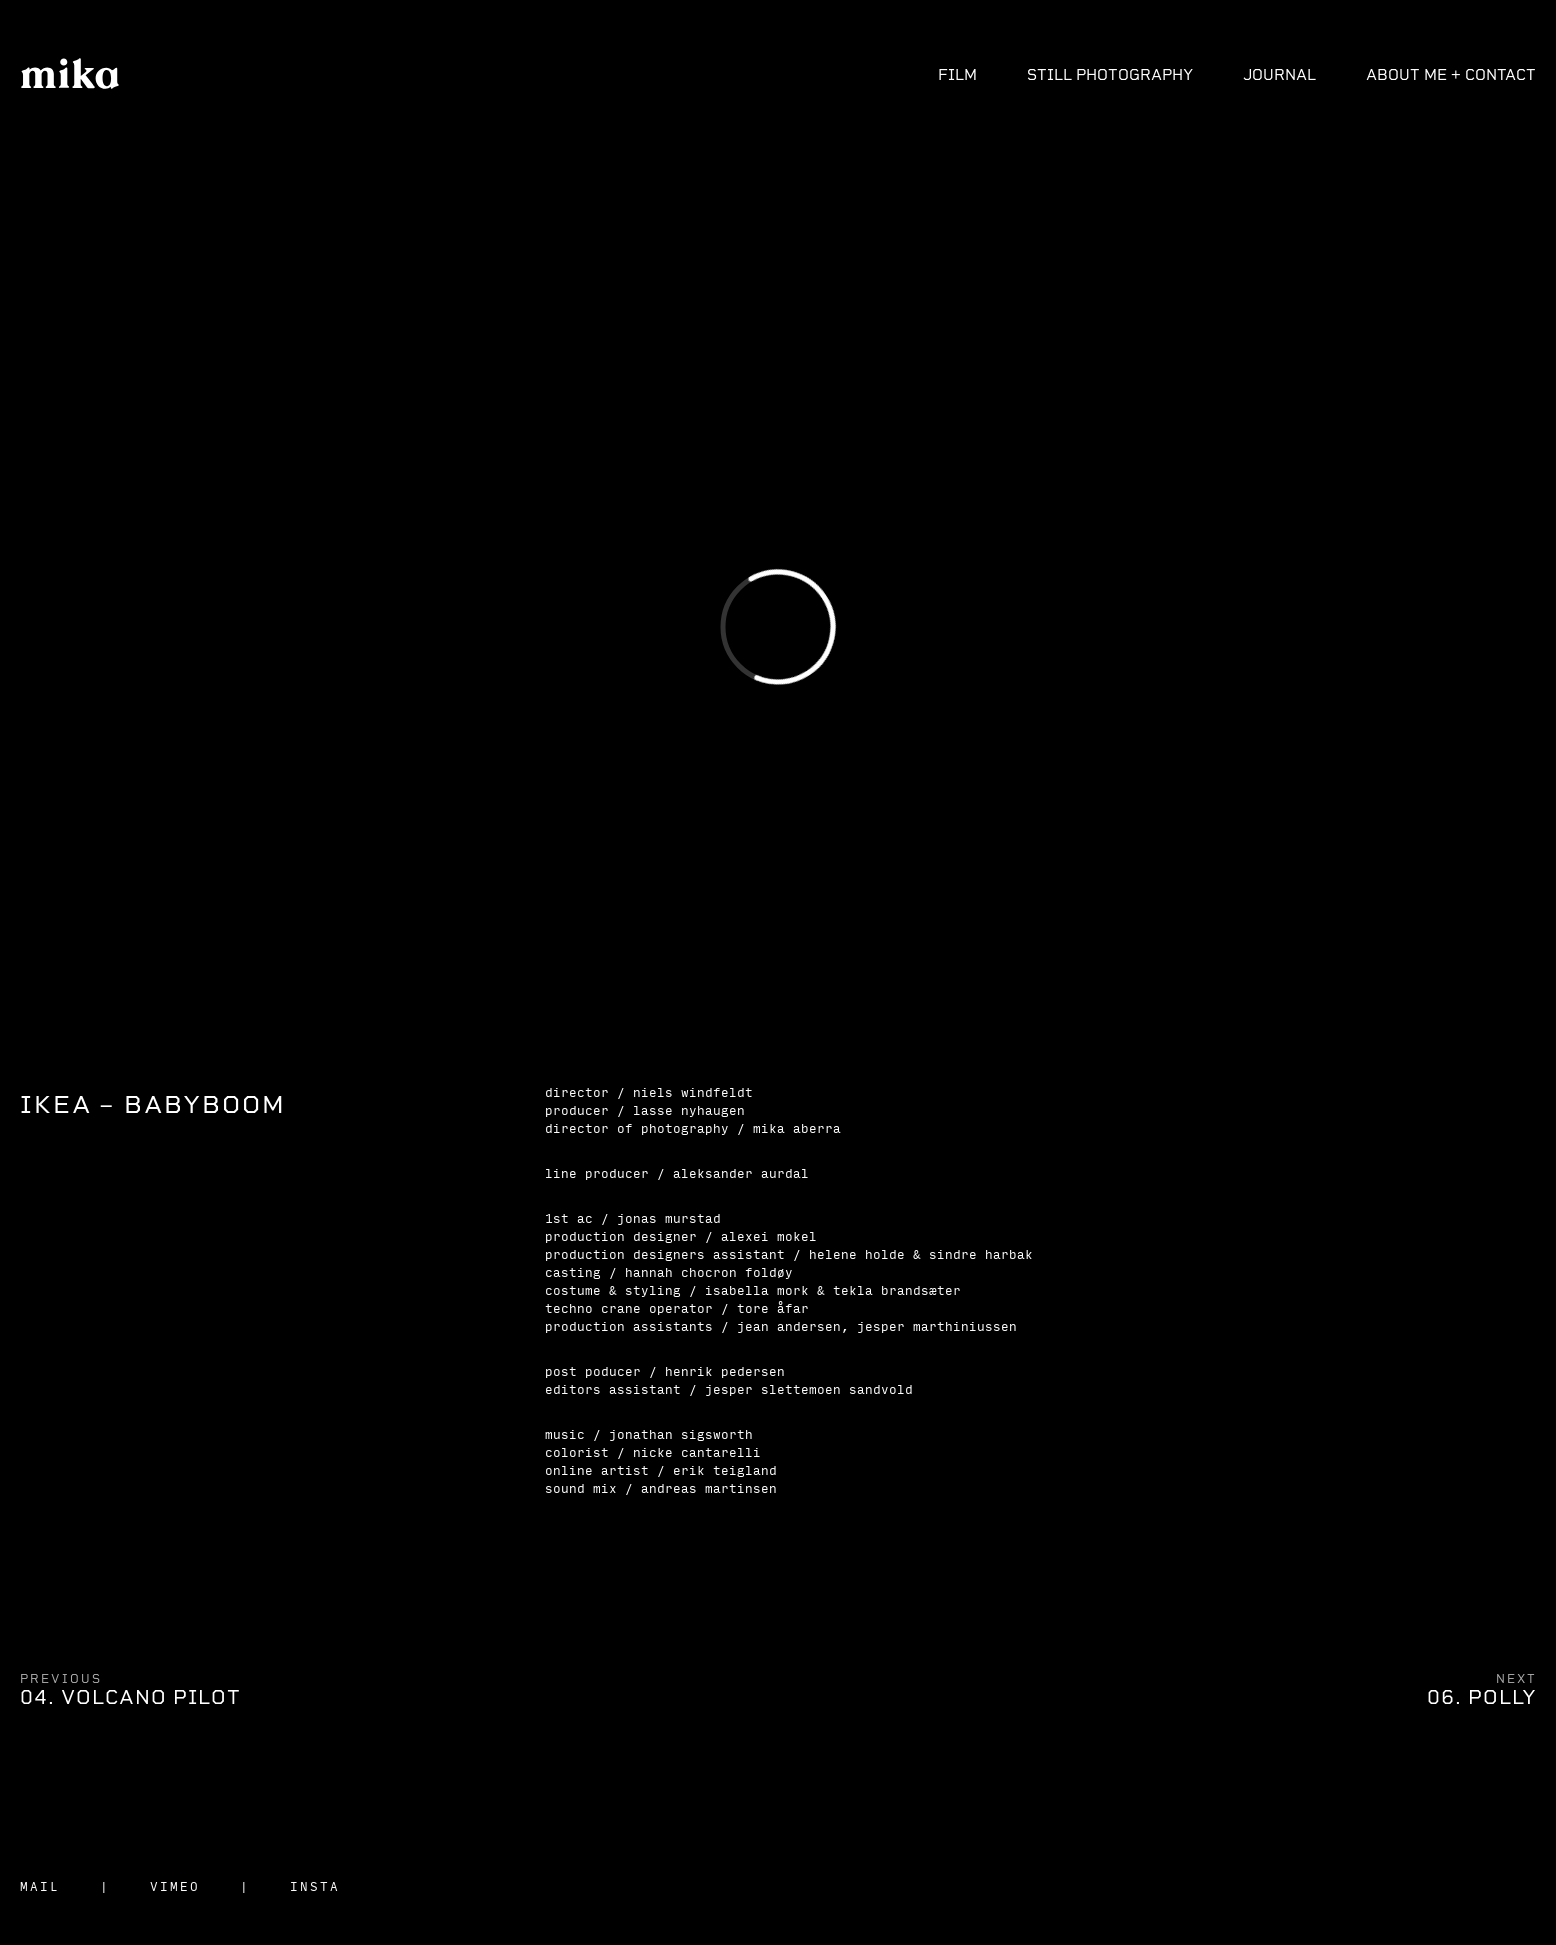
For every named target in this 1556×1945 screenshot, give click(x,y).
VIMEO (175, 1886)
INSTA (315, 1886)
